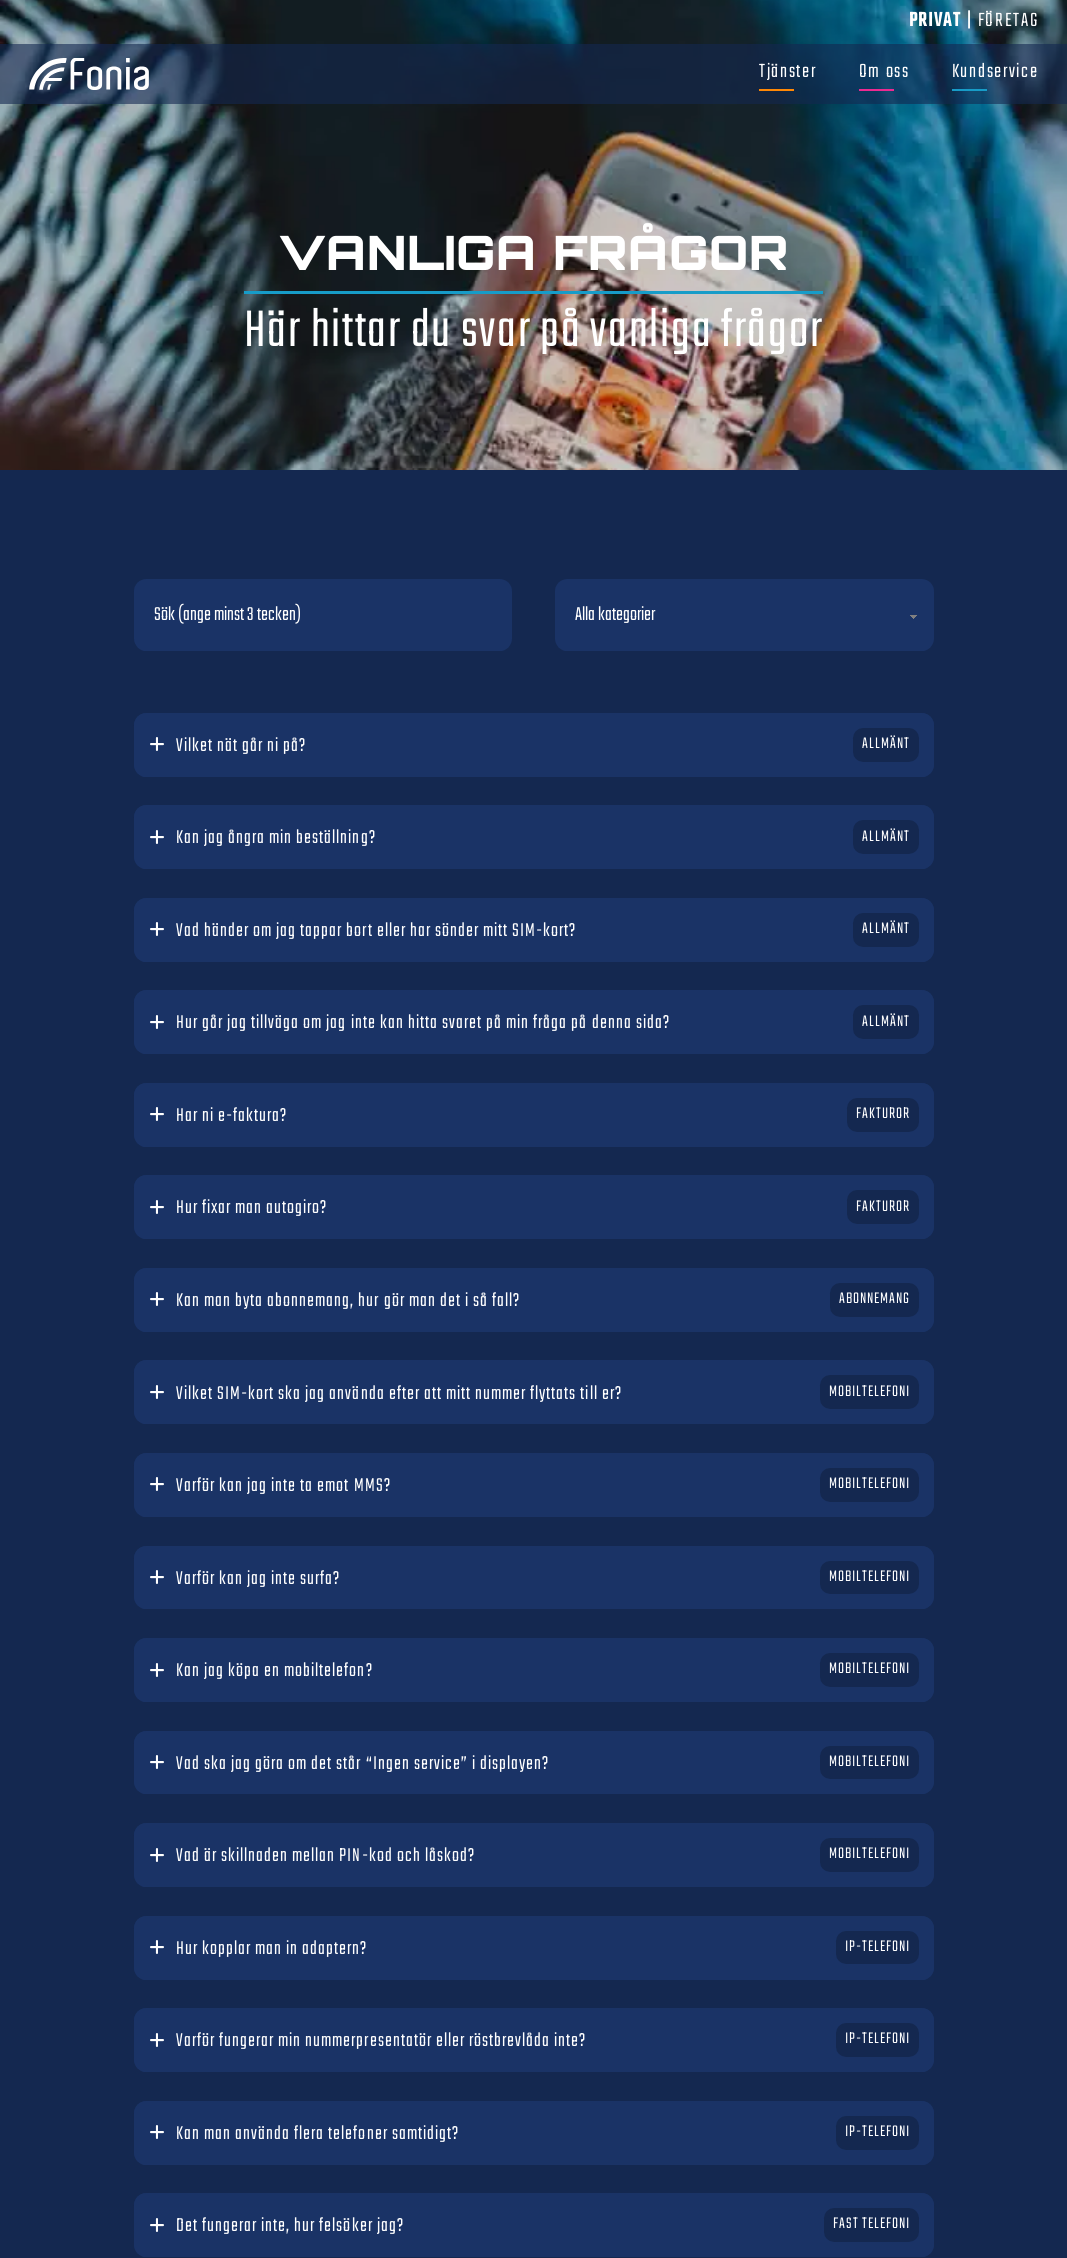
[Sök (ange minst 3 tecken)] (323, 615)
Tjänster (788, 72)
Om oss (884, 72)
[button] (534, 746)
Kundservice (995, 72)
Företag (1008, 21)
